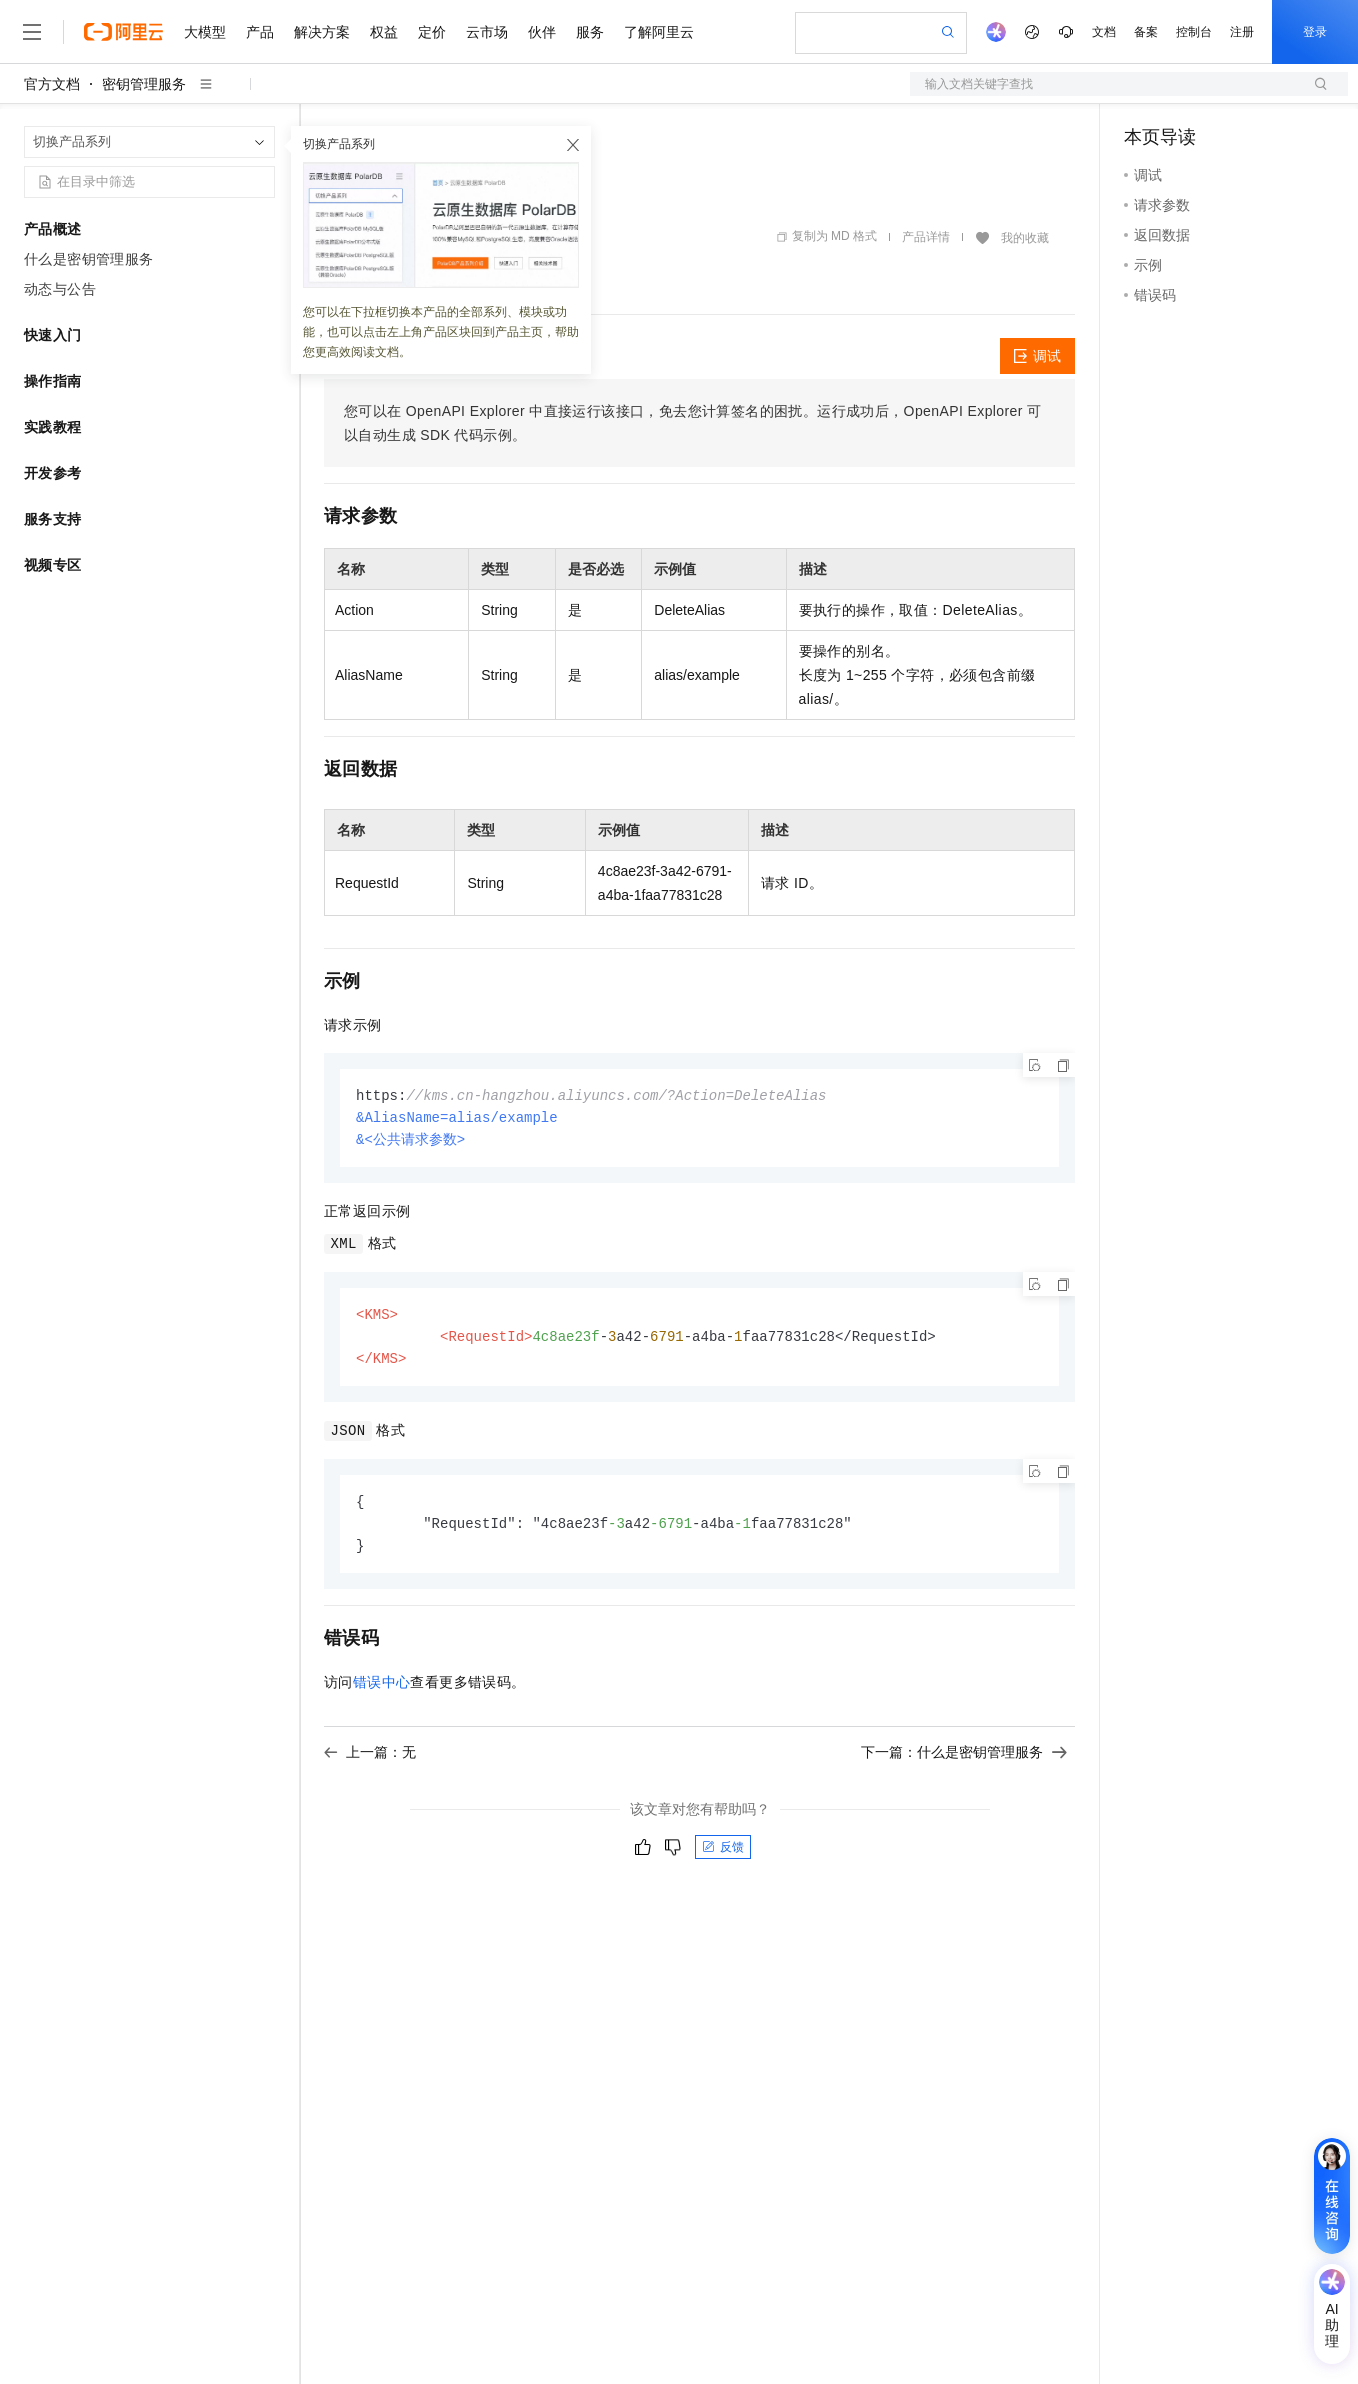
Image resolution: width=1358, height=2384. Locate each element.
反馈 (723, 1856)
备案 (1146, 32)
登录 (1315, 32)
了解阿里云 (659, 32)
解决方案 (322, 32)
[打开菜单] (32, 32)
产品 (260, 32)
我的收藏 (1025, 238)
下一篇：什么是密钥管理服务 (964, 1761)
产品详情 (926, 237)
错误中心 (382, 1691)
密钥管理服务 (144, 84)
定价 (432, 32)
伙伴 (542, 32)
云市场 (487, 32)
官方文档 (52, 84)
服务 (590, 32)
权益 (384, 32)
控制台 (1194, 32)
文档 (1104, 32)
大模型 (205, 32)
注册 (1242, 32)
